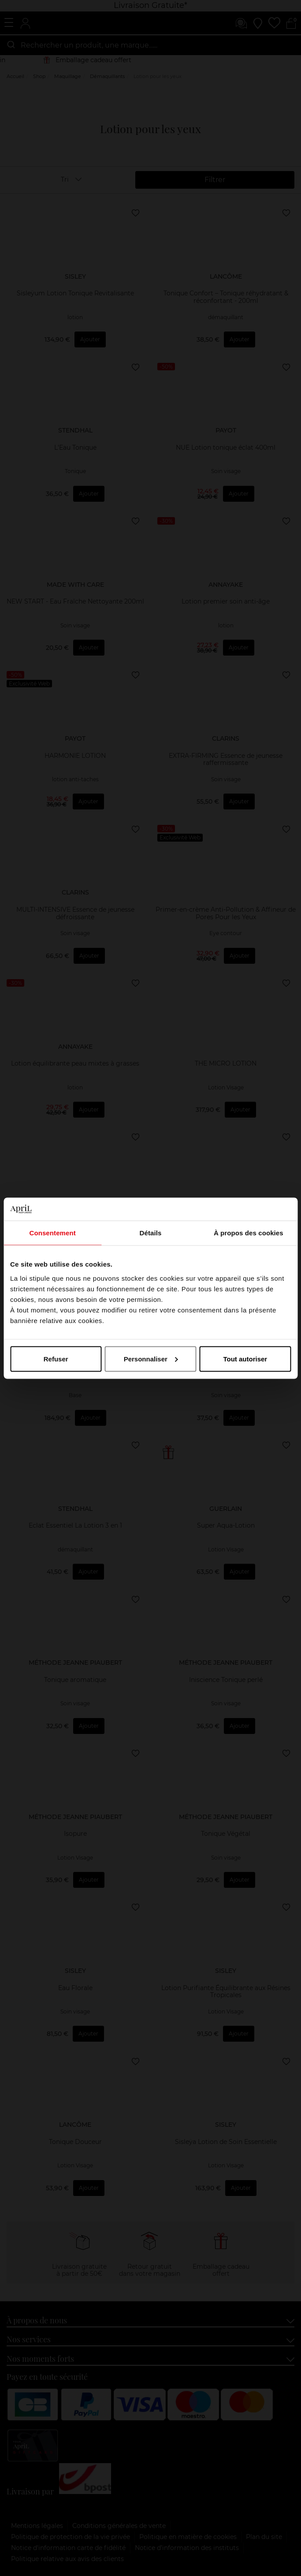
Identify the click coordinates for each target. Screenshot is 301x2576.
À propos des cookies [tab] (248, 1233)
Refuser (56, 1358)
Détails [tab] (151, 1233)
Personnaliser (151, 1358)
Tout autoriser (245, 1358)
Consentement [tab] (52, 1233)
